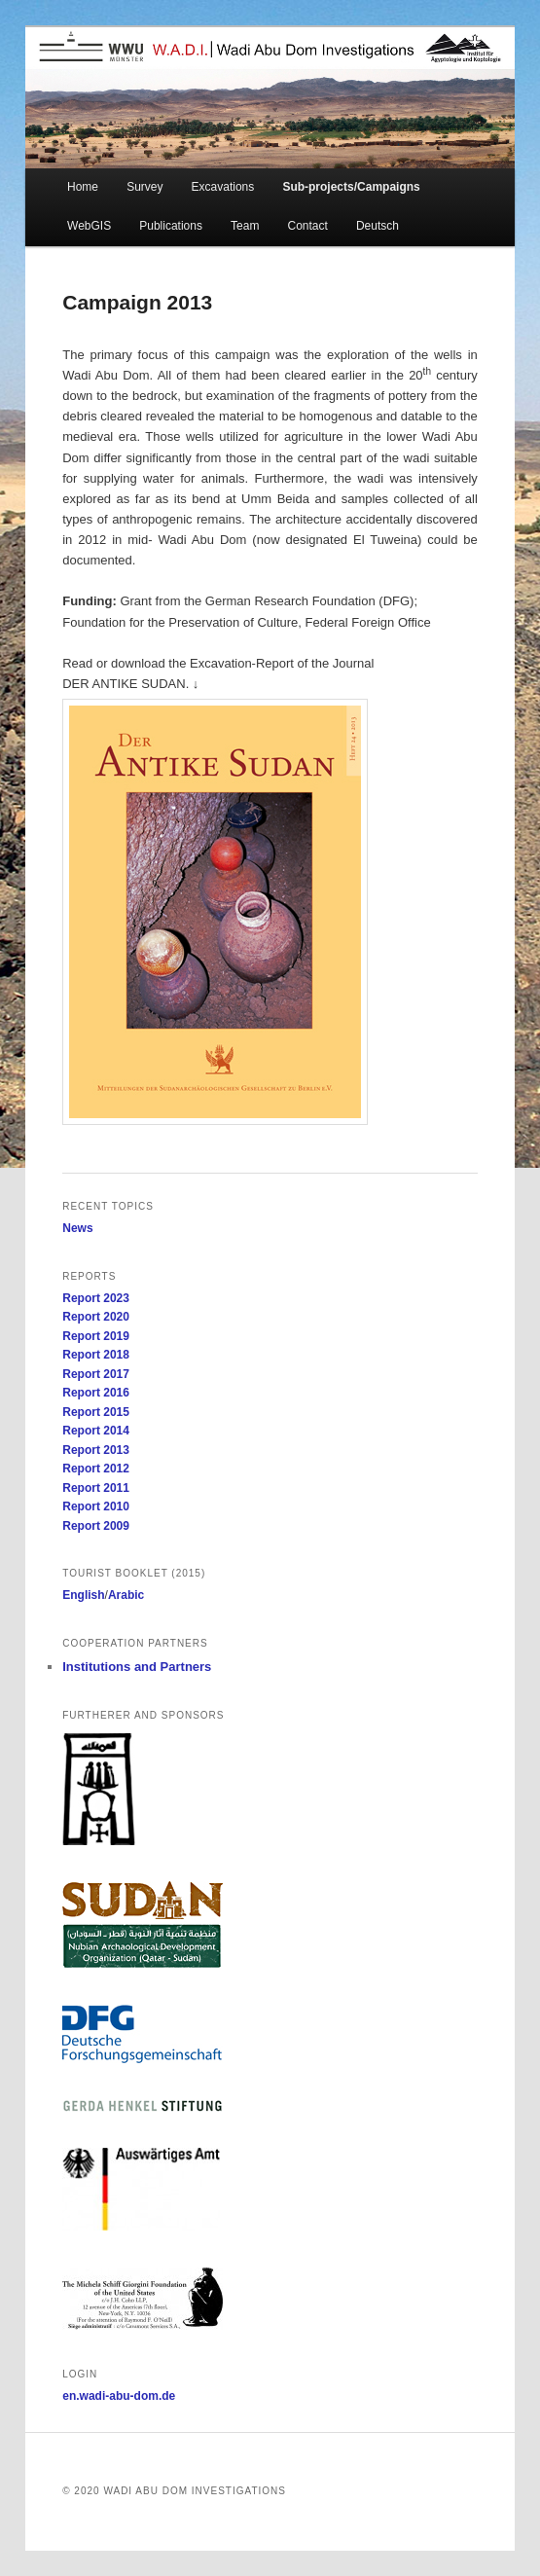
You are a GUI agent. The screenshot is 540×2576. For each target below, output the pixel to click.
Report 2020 (95, 1317)
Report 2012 (95, 1468)
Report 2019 (95, 1336)
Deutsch (377, 226)
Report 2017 (95, 1374)
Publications (170, 226)
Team (245, 226)
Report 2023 (95, 1298)
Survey (144, 187)
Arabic (126, 1595)
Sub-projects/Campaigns (350, 187)
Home (82, 187)
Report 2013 (95, 1450)
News (77, 1228)
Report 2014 (95, 1430)
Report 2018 (95, 1354)
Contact (308, 226)
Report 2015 (95, 1412)
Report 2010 (95, 1506)
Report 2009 (95, 1526)
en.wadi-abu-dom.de (118, 2396)
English (83, 1595)
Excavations (223, 187)
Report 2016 (95, 1392)
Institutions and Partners (136, 1666)
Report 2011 (95, 1488)
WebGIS (89, 226)
